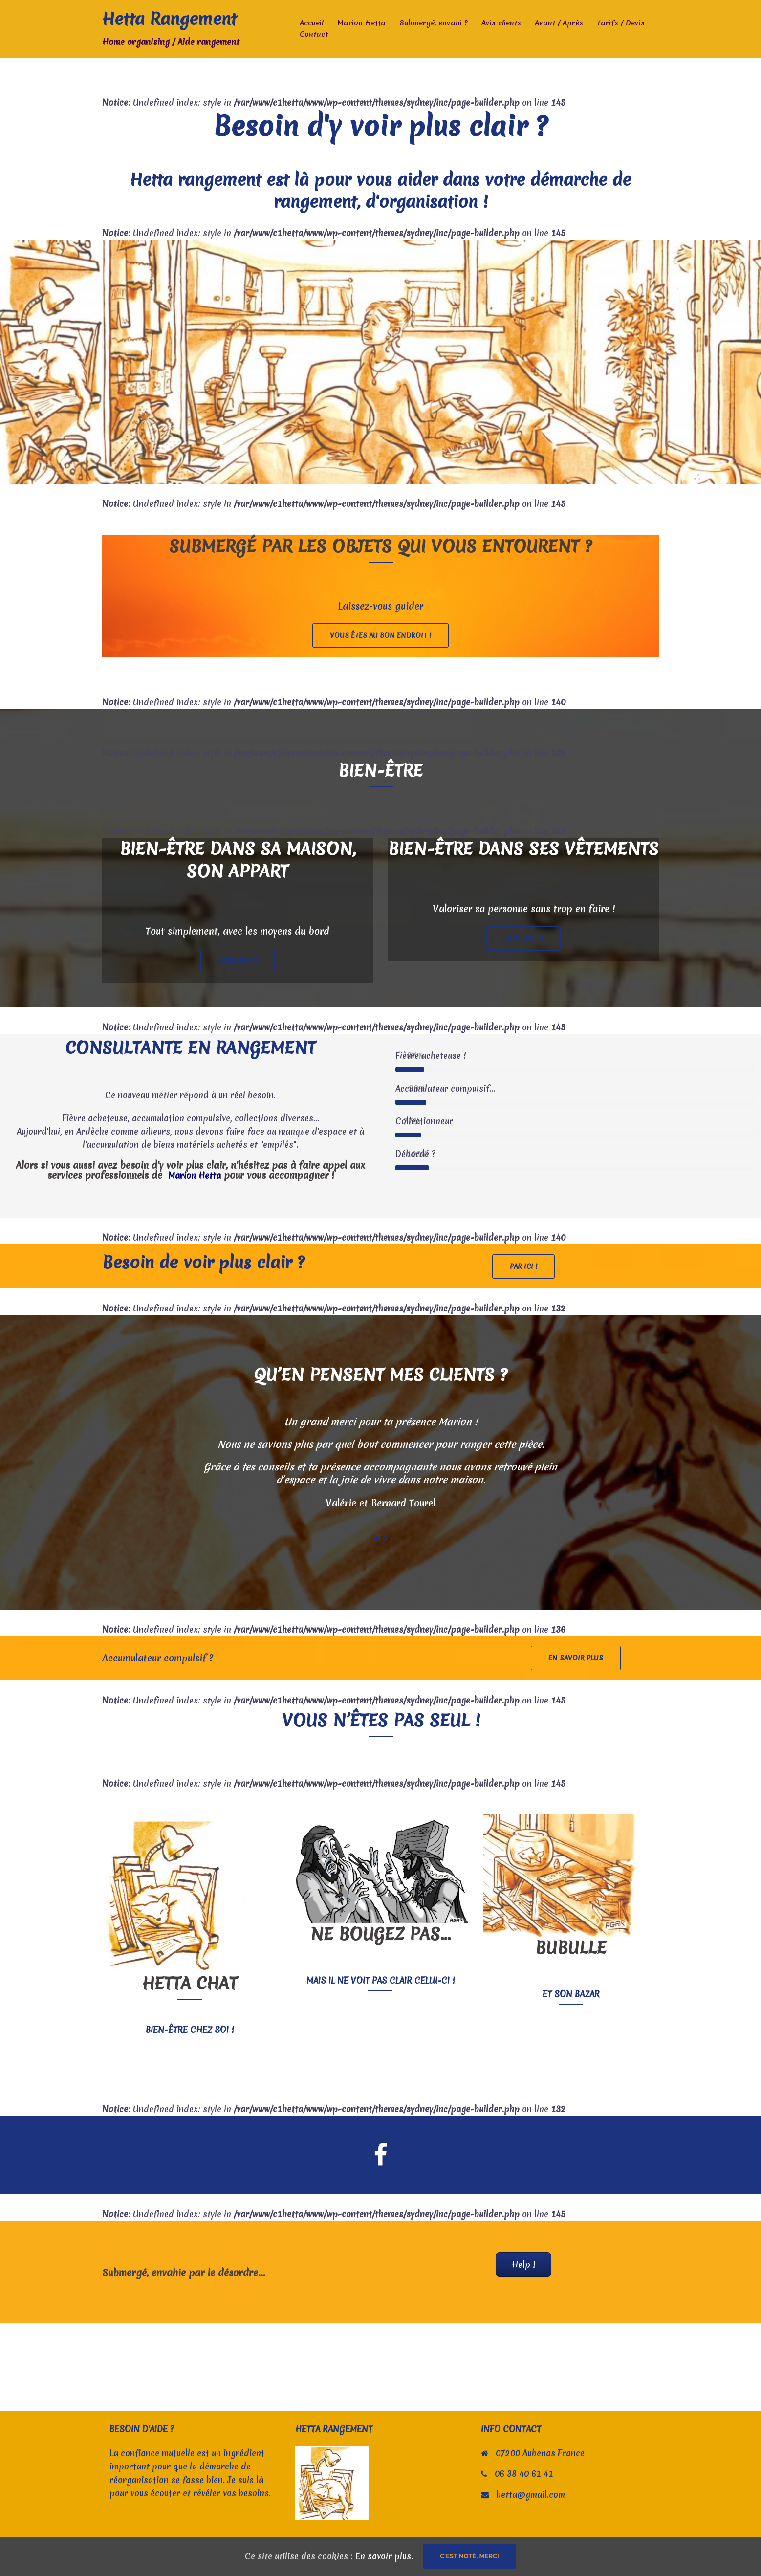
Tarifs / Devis (621, 23)
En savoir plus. (384, 2556)
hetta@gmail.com (530, 2494)
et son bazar (571, 1994)
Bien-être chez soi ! (190, 2029)
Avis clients (501, 23)
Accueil (312, 23)
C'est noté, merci (469, 2556)
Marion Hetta (361, 23)
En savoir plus (575, 1658)
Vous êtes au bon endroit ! (380, 635)
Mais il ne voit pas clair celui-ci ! (380, 1980)
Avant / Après (559, 23)
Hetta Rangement (169, 19)
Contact (314, 34)
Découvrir (237, 961)
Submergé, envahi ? (433, 23)
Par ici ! (523, 1266)
